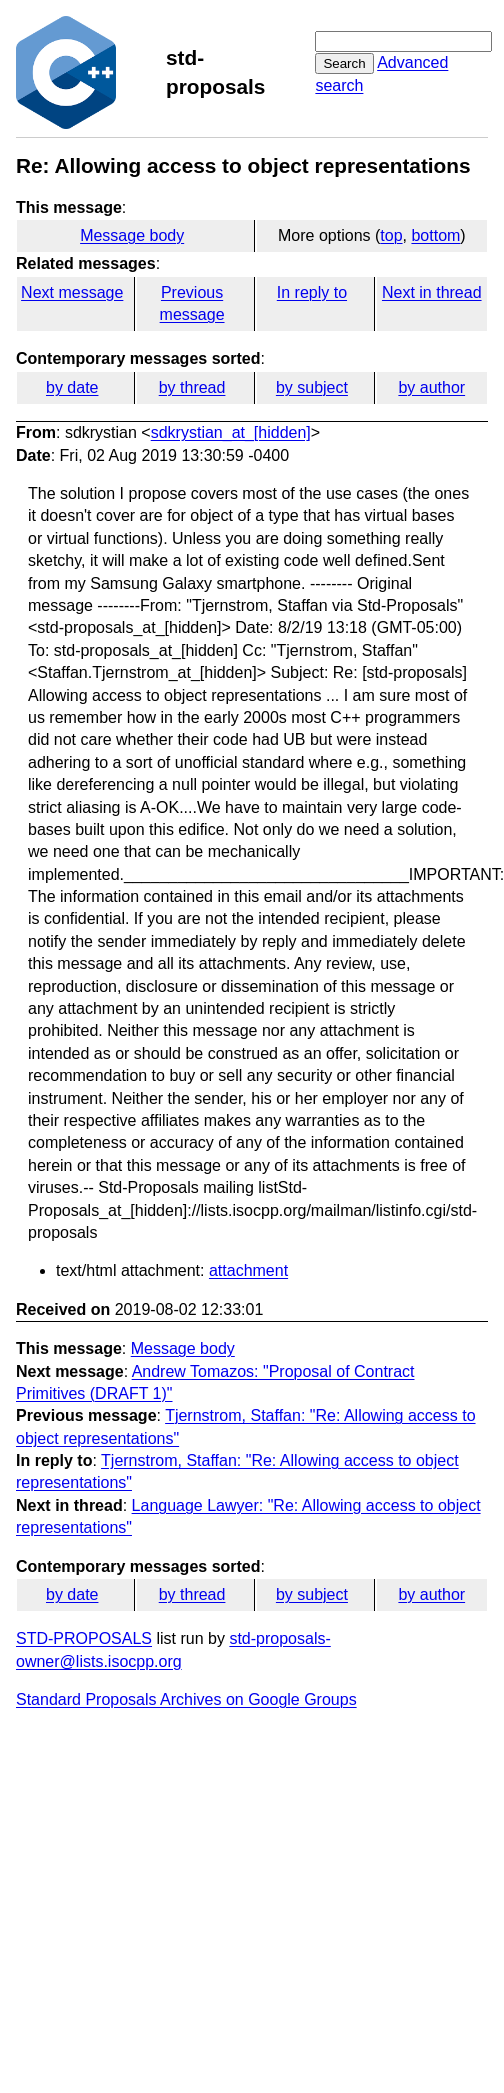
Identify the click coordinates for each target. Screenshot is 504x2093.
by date (72, 387)
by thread (192, 387)
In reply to (312, 292)
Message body (132, 235)
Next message (72, 292)
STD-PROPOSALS (84, 1638)
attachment (248, 1270)
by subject (312, 387)
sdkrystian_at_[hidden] (231, 432)
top (391, 235)
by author (431, 387)
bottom (435, 235)
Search (344, 63)
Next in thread (432, 292)
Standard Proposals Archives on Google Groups (186, 1699)
